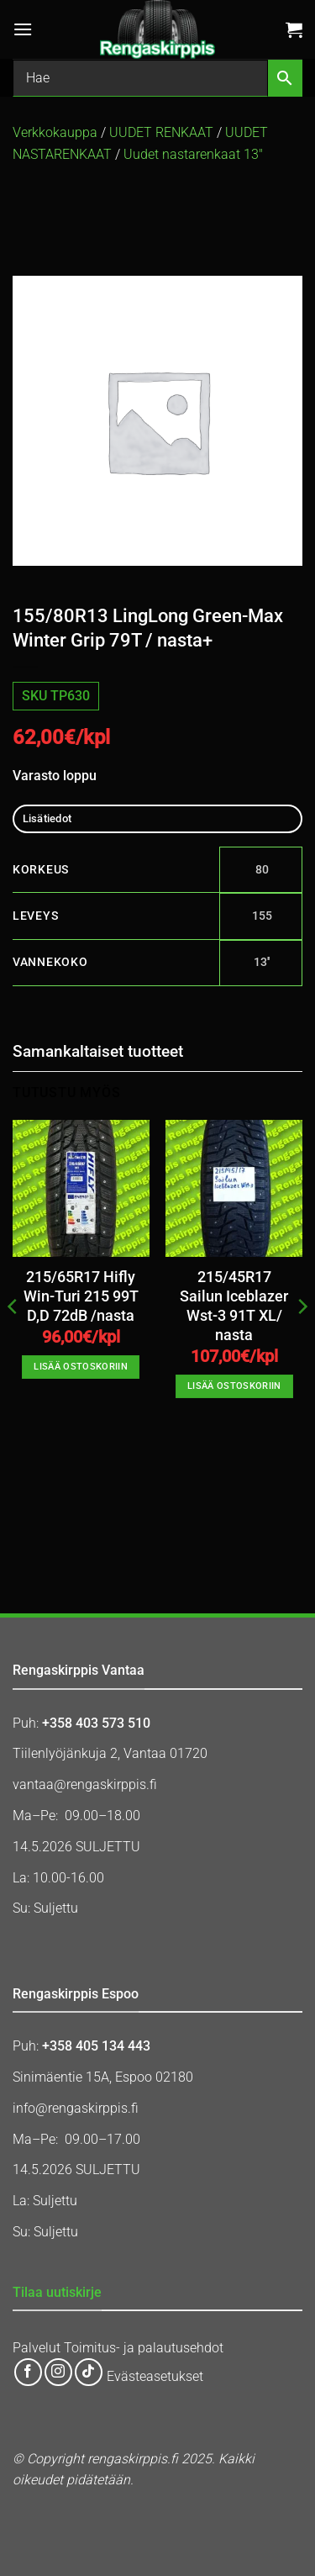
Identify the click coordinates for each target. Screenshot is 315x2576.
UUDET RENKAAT (161, 132)
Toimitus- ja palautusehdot (143, 2348)
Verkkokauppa (55, 132)
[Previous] (13, 1339)
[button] (23, 29)
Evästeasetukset (155, 2377)
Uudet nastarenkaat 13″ (193, 154)
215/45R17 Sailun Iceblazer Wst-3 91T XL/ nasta (234, 1306)
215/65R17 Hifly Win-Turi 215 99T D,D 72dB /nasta (81, 1296)
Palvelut (36, 2348)
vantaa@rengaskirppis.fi (85, 1784)
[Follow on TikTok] (88, 2372)
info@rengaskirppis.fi (76, 2108)
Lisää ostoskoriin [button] (81, 1366)
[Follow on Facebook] (28, 2372)
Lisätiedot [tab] (47, 818)
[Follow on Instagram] (58, 2372)
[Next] (301, 1339)
